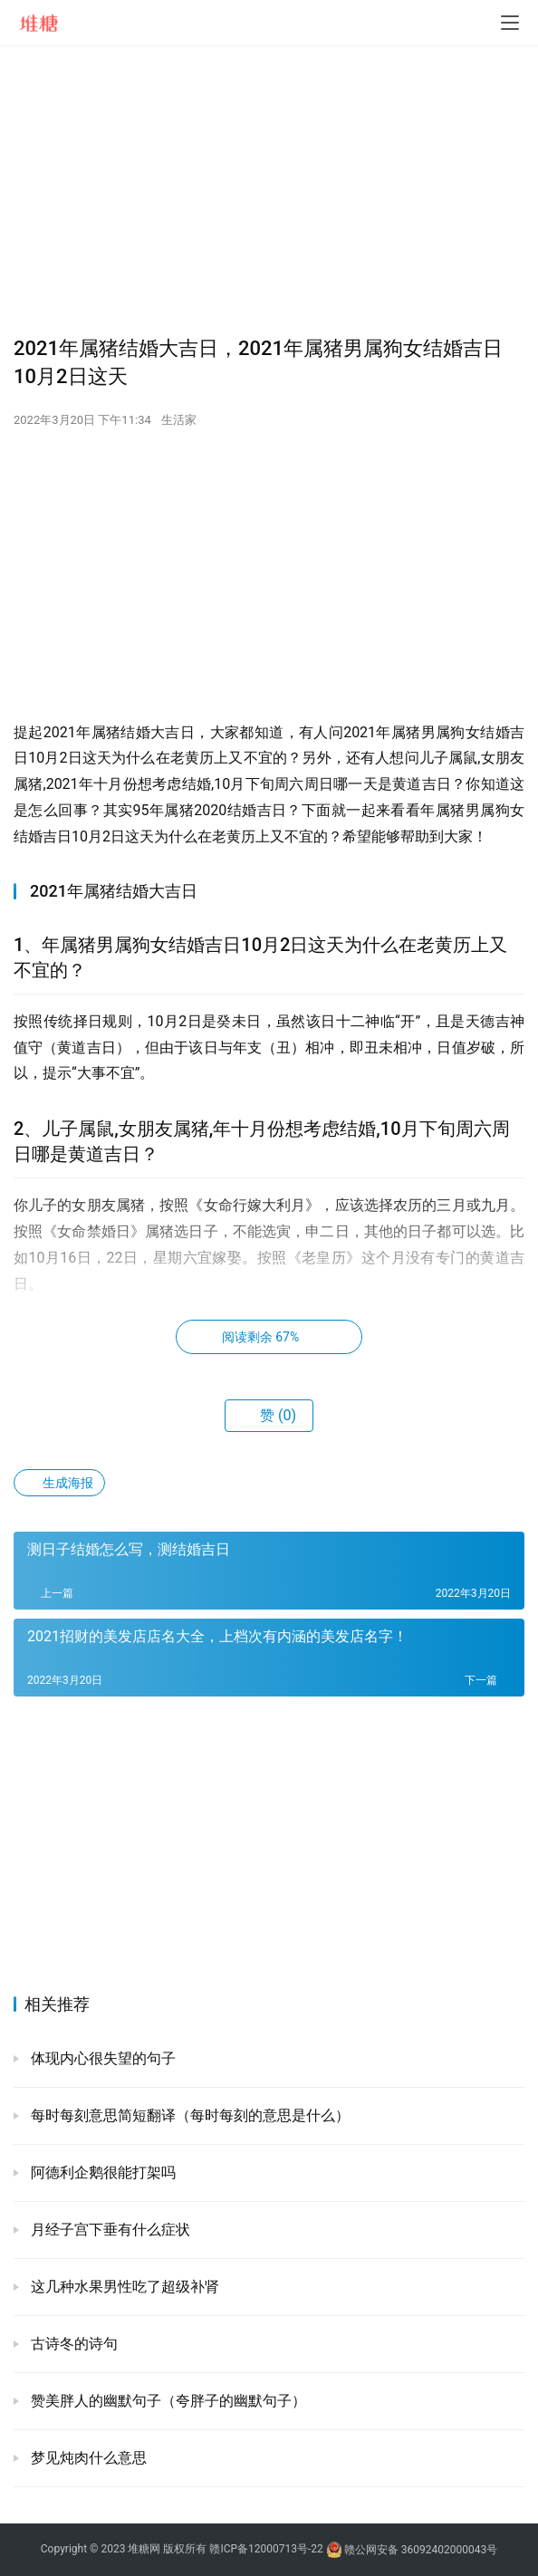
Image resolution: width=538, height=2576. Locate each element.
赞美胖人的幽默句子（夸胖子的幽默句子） (166, 2400)
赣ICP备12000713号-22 (265, 2549)
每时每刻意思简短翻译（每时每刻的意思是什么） (188, 2115)
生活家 (179, 420)
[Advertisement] (269, 190)
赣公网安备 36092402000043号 (411, 2549)
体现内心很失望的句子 (101, 2058)
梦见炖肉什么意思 (87, 2457)
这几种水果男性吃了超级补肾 (123, 2286)
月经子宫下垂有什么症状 (108, 2229)
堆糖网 (144, 2549)
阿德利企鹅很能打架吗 (101, 2172)
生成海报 (59, 1482)
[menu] (510, 22)
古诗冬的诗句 (72, 2343)
